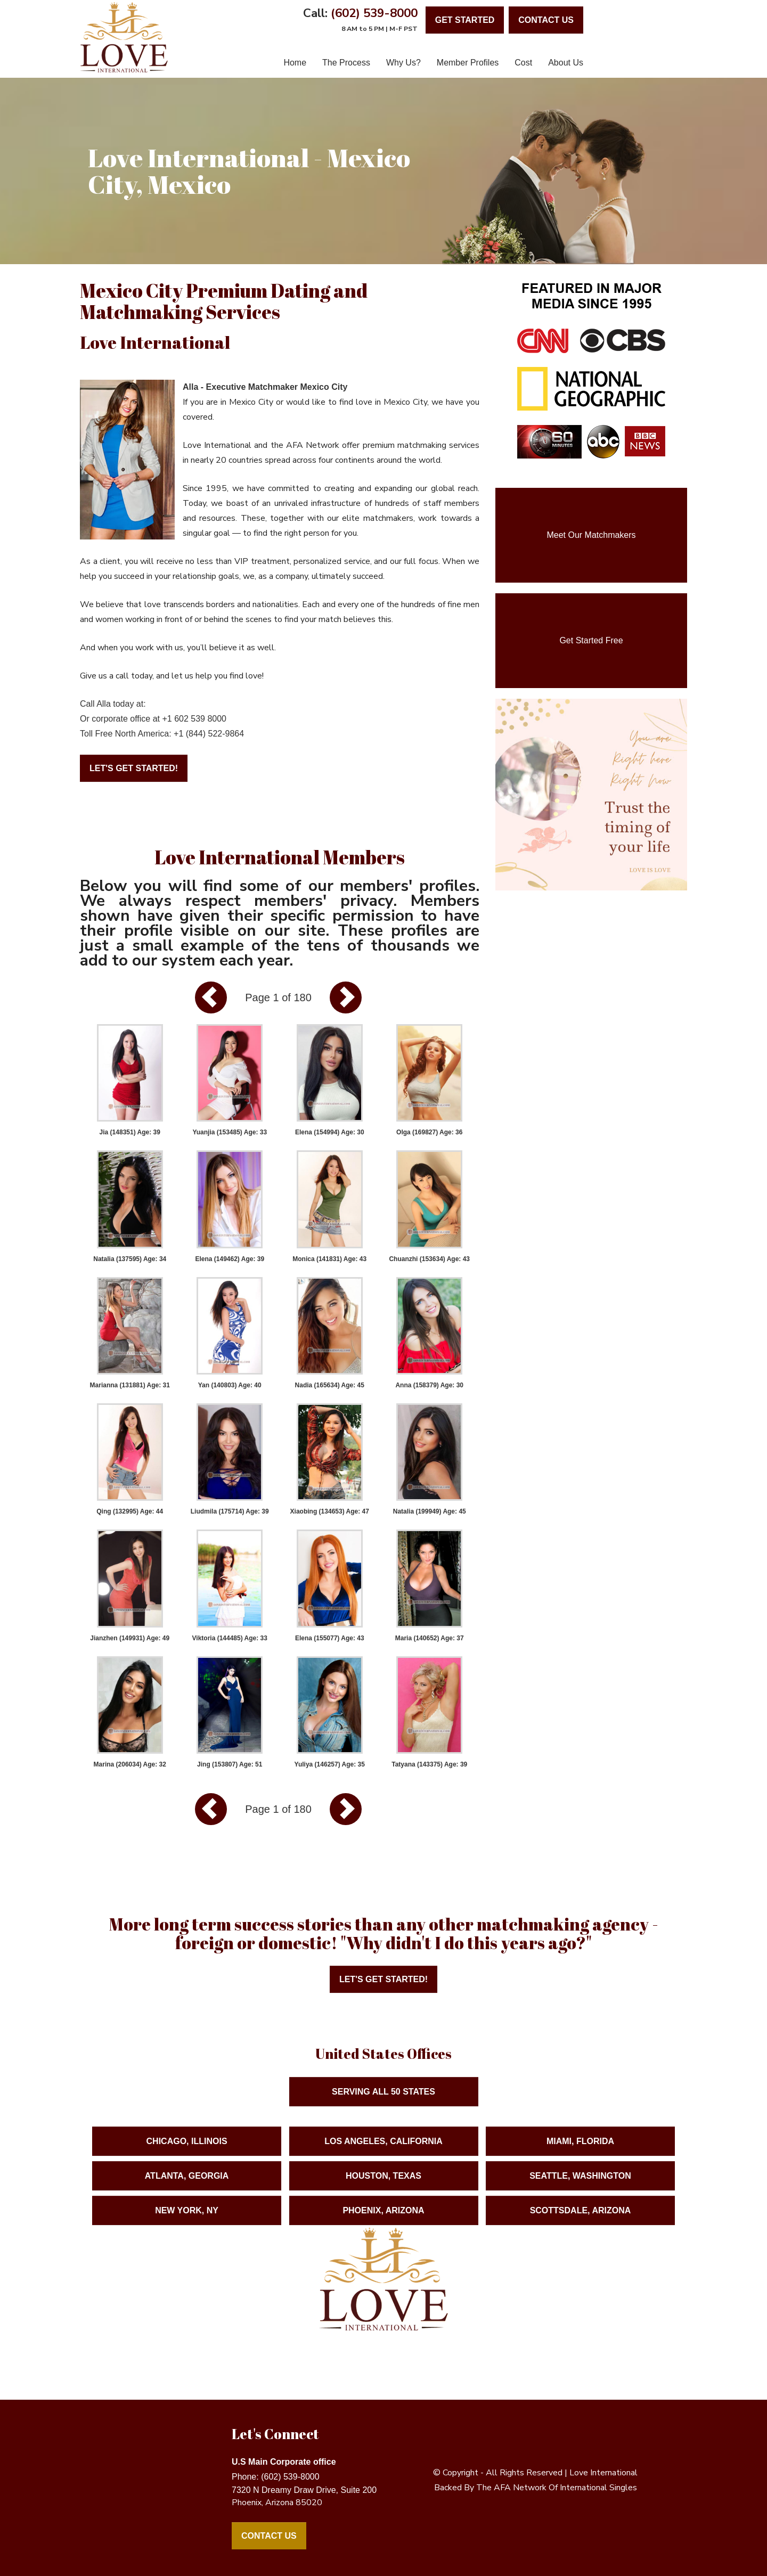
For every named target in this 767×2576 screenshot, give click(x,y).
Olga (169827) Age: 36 (429, 1132)
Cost (523, 62)
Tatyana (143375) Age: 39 (429, 1764)
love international (603, 2473)
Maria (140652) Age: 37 (429, 1638)
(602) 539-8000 (374, 13)
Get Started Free (591, 640)
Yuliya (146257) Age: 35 (330, 1764)
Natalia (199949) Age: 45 (429, 1511)
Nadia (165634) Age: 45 (329, 1385)
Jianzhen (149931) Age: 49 (129, 1638)
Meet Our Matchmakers (590, 534)
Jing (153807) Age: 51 (229, 1764)
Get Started (465, 19)
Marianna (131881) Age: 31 (130, 1385)
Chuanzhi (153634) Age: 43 (429, 1259)
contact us (546, 19)
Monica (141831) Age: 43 (329, 1259)
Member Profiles (468, 62)
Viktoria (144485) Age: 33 (229, 1638)
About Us (565, 62)
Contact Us (269, 2535)
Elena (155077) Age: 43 (329, 1638)
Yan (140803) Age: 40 (230, 1385)
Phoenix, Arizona (383, 2240)
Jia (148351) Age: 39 (130, 1132)
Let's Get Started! (133, 768)
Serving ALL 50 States (383, 2122)
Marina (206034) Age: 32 (130, 1764)
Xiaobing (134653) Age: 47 (329, 1511)
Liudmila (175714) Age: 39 (230, 1511)
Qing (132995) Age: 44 (129, 1511)
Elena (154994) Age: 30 (329, 1132)
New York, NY (186, 2240)
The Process (346, 62)
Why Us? (403, 62)
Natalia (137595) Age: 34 (129, 1259)
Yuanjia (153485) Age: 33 (229, 1132)
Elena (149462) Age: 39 (229, 1259)
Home (294, 62)
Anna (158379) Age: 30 (429, 1385)
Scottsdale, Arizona (580, 2240)
